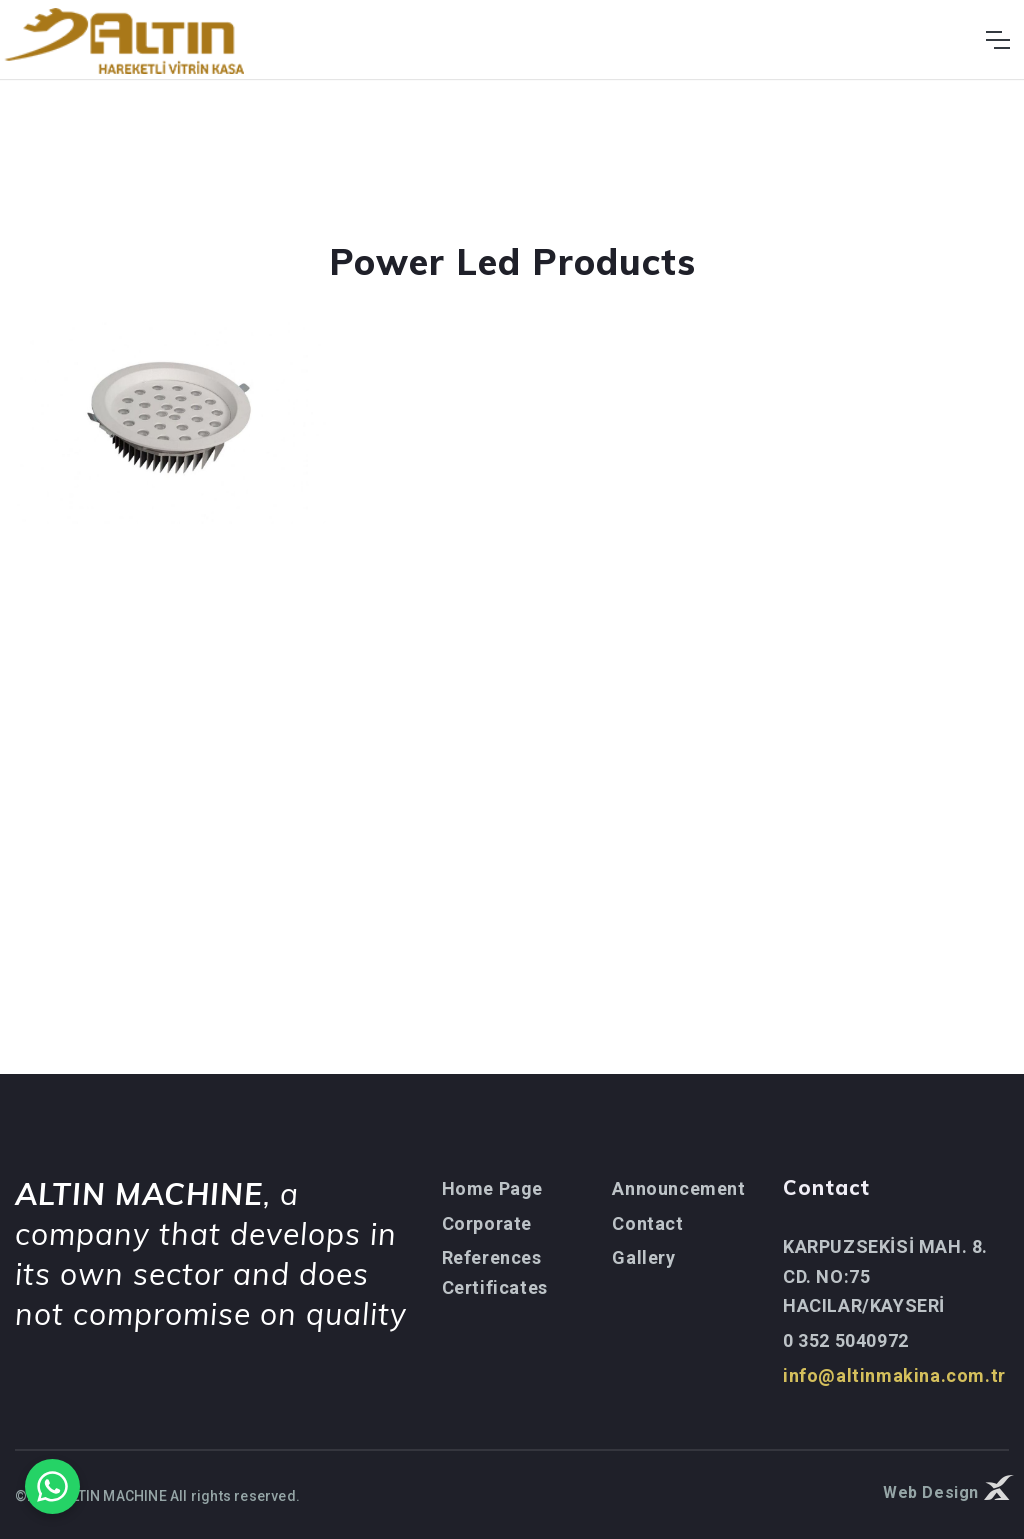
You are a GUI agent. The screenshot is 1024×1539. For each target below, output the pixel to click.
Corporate (487, 1223)
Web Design (946, 1491)
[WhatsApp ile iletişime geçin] (52, 1486)
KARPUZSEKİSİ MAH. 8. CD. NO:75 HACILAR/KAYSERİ (885, 1276)
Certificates (495, 1287)
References (492, 1257)
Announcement (678, 1188)
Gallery (643, 1257)
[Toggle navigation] (997, 40)
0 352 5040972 (846, 1340)
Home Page (492, 1188)
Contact (647, 1223)
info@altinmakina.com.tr (894, 1375)
